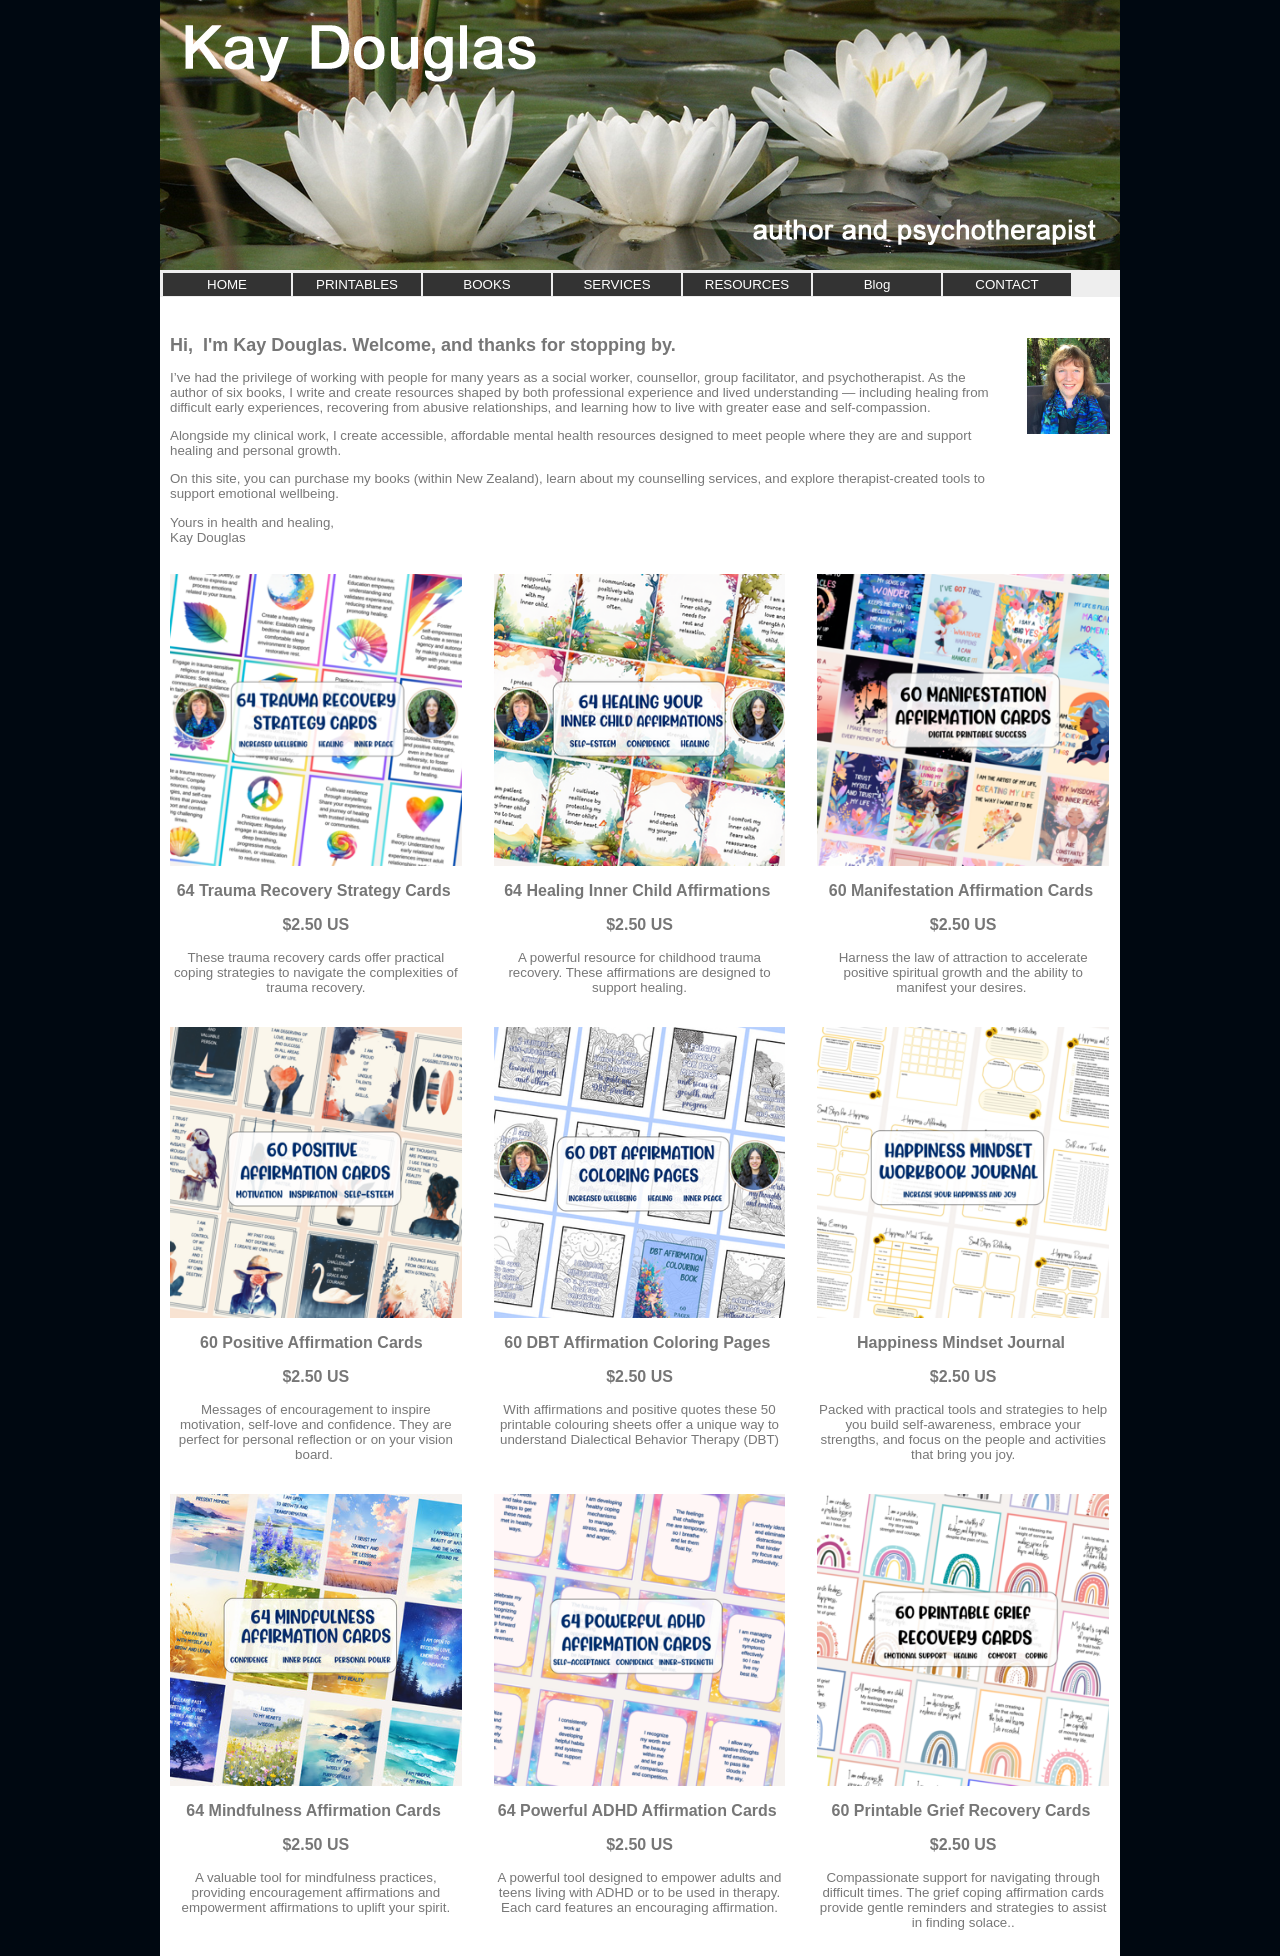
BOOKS (486, 284)
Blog (877, 284)
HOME (227, 284)
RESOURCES (747, 284)
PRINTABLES (357, 284)
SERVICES (616, 284)
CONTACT (1006, 284)
